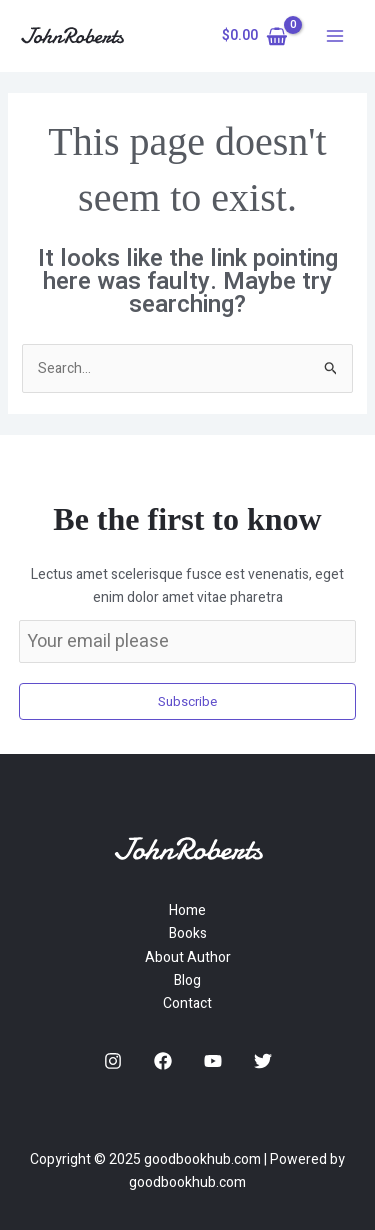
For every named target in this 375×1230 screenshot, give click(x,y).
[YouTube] (213, 1061)
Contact (187, 1003)
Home (187, 910)
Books (188, 933)
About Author (188, 957)
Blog (187, 980)
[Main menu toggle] (335, 36)
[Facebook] (163, 1061)
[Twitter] (263, 1061)
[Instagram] (113, 1061)
